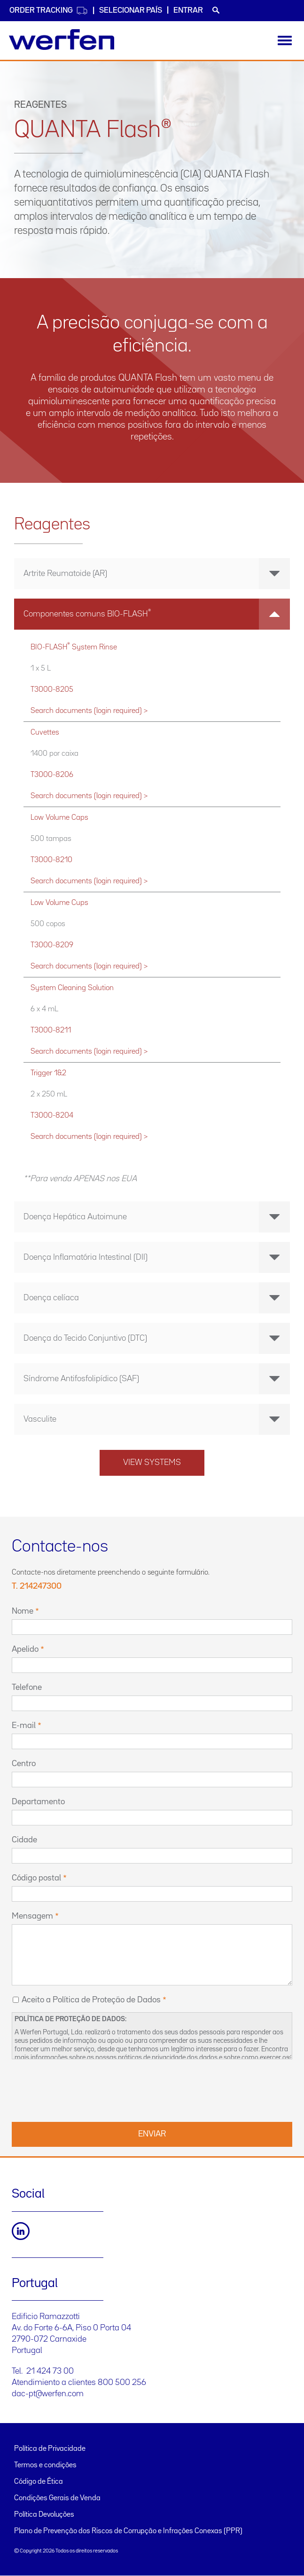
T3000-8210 (51, 860)
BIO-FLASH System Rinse (74, 646)
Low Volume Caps (59, 817)
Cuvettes (45, 732)
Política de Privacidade (50, 2449)
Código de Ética (38, 2482)
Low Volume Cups (59, 902)
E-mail (24, 1725)
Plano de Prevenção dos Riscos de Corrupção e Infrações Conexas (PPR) (128, 2531)
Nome (22, 1611)
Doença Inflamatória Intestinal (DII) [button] (156, 1257)
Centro (24, 1764)
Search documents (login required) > (89, 710)
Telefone (27, 1687)
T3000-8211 (51, 1030)
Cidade (24, 1840)
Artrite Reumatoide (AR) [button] (156, 573)
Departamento (38, 1802)
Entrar (188, 10)
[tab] (152, 573)
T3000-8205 (52, 689)
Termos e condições (45, 2465)
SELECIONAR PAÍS (130, 10)
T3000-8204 (52, 1115)
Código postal (36, 1878)
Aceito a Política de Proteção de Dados (91, 2000)
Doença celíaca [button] (156, 1297)
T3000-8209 (52, 945)
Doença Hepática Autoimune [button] (156, 1216)
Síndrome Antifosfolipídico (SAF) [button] (156, 1378)
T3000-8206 (52, 774)
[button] (152, 614)
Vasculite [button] (156, 1419)
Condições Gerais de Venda (57, 2498)
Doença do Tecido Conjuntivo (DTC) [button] (156, 1338)
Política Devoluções (44, 2515)
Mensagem (32, 1916)
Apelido (25, 1649)
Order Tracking (48, 10)
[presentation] (83, 2089)
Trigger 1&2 (48, 1073)
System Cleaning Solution (72, 988)
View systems (152, 1462)
